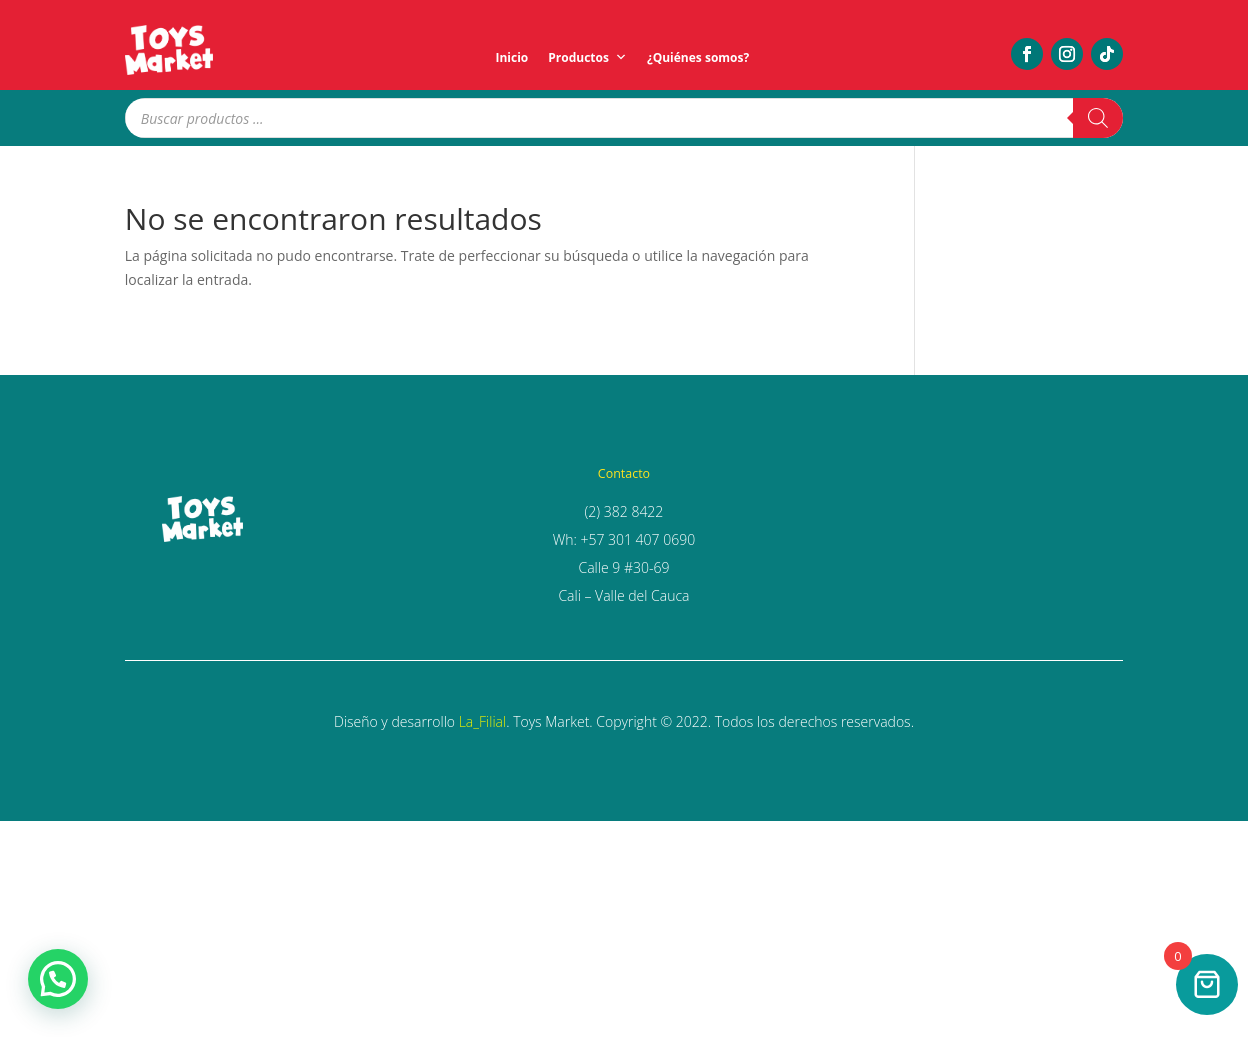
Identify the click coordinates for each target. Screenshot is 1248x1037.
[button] (58, 979)
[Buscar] (1098, 118)
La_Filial (482, 721)
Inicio (511, 57)
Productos (587, 57)
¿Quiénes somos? (698, 57)
